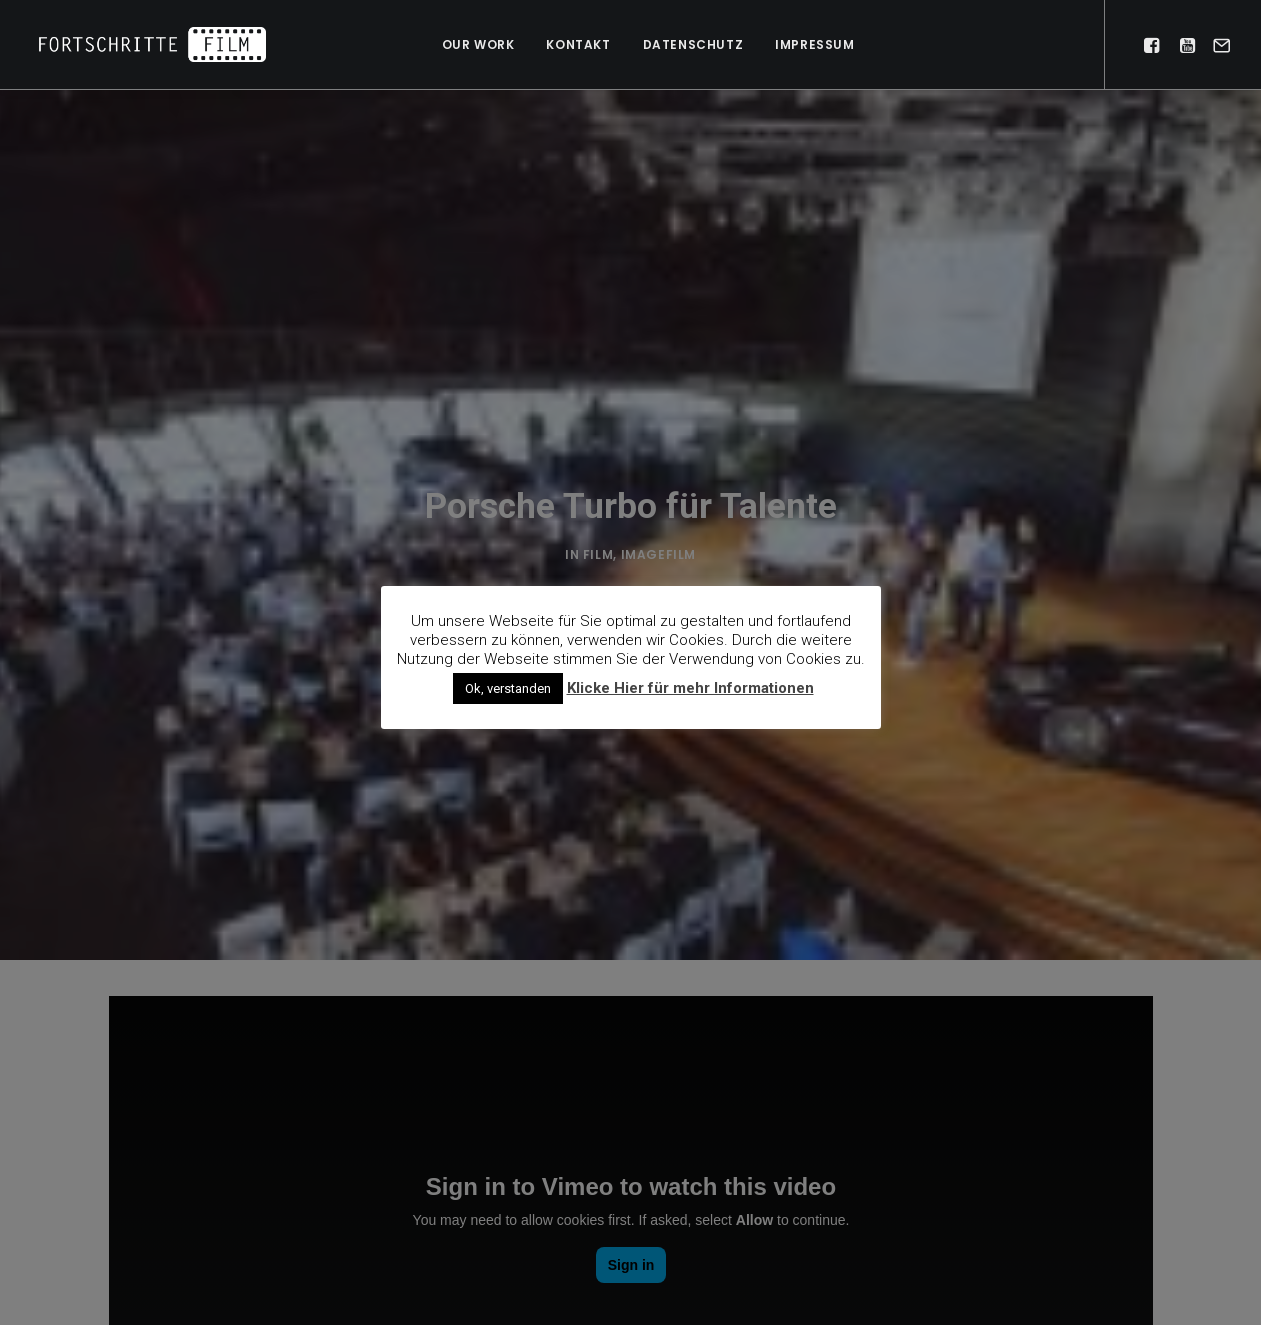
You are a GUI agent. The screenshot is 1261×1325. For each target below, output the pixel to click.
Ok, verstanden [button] (508, 688)
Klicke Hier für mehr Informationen (690, 688)
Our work (478, 44)
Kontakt (578, 44)
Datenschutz (693, 44)
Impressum (814, 44)
